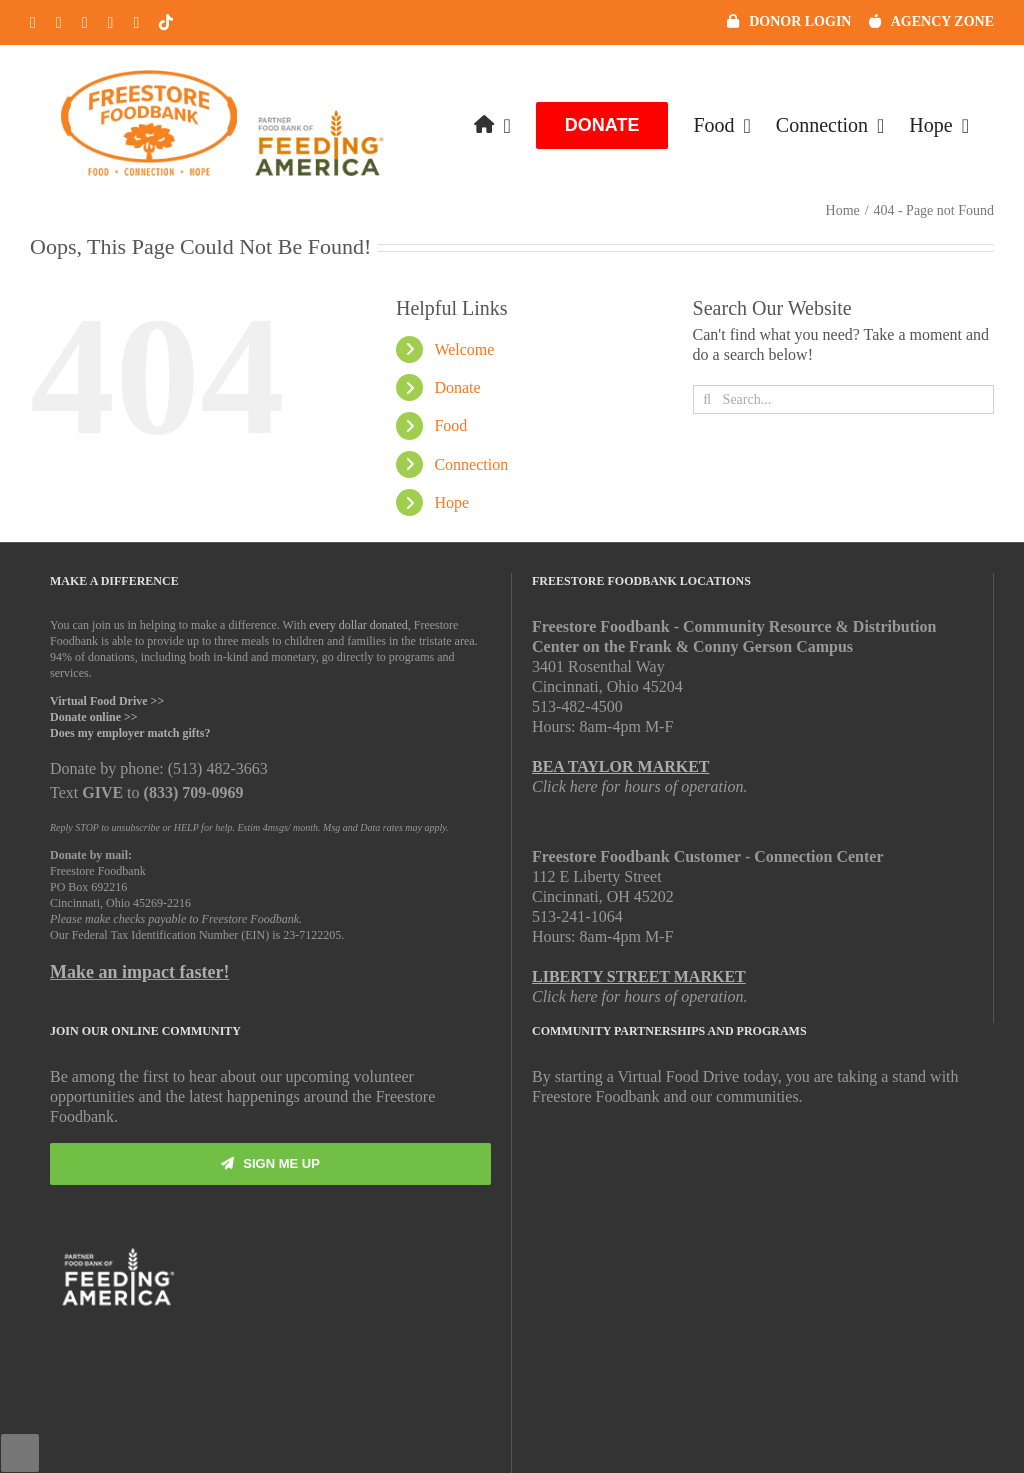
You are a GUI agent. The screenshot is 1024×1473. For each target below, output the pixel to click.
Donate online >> (94, 717)
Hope (451, 502)
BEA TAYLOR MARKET (621, 766)
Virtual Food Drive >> (107, 701)
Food (450, 425)
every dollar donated (358, 625)
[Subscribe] (270, 1164)
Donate (457, 387)
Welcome (464, 349)
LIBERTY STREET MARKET (639, 976)
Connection (471, 464)
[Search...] (843, 399)
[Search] (707, 399)
